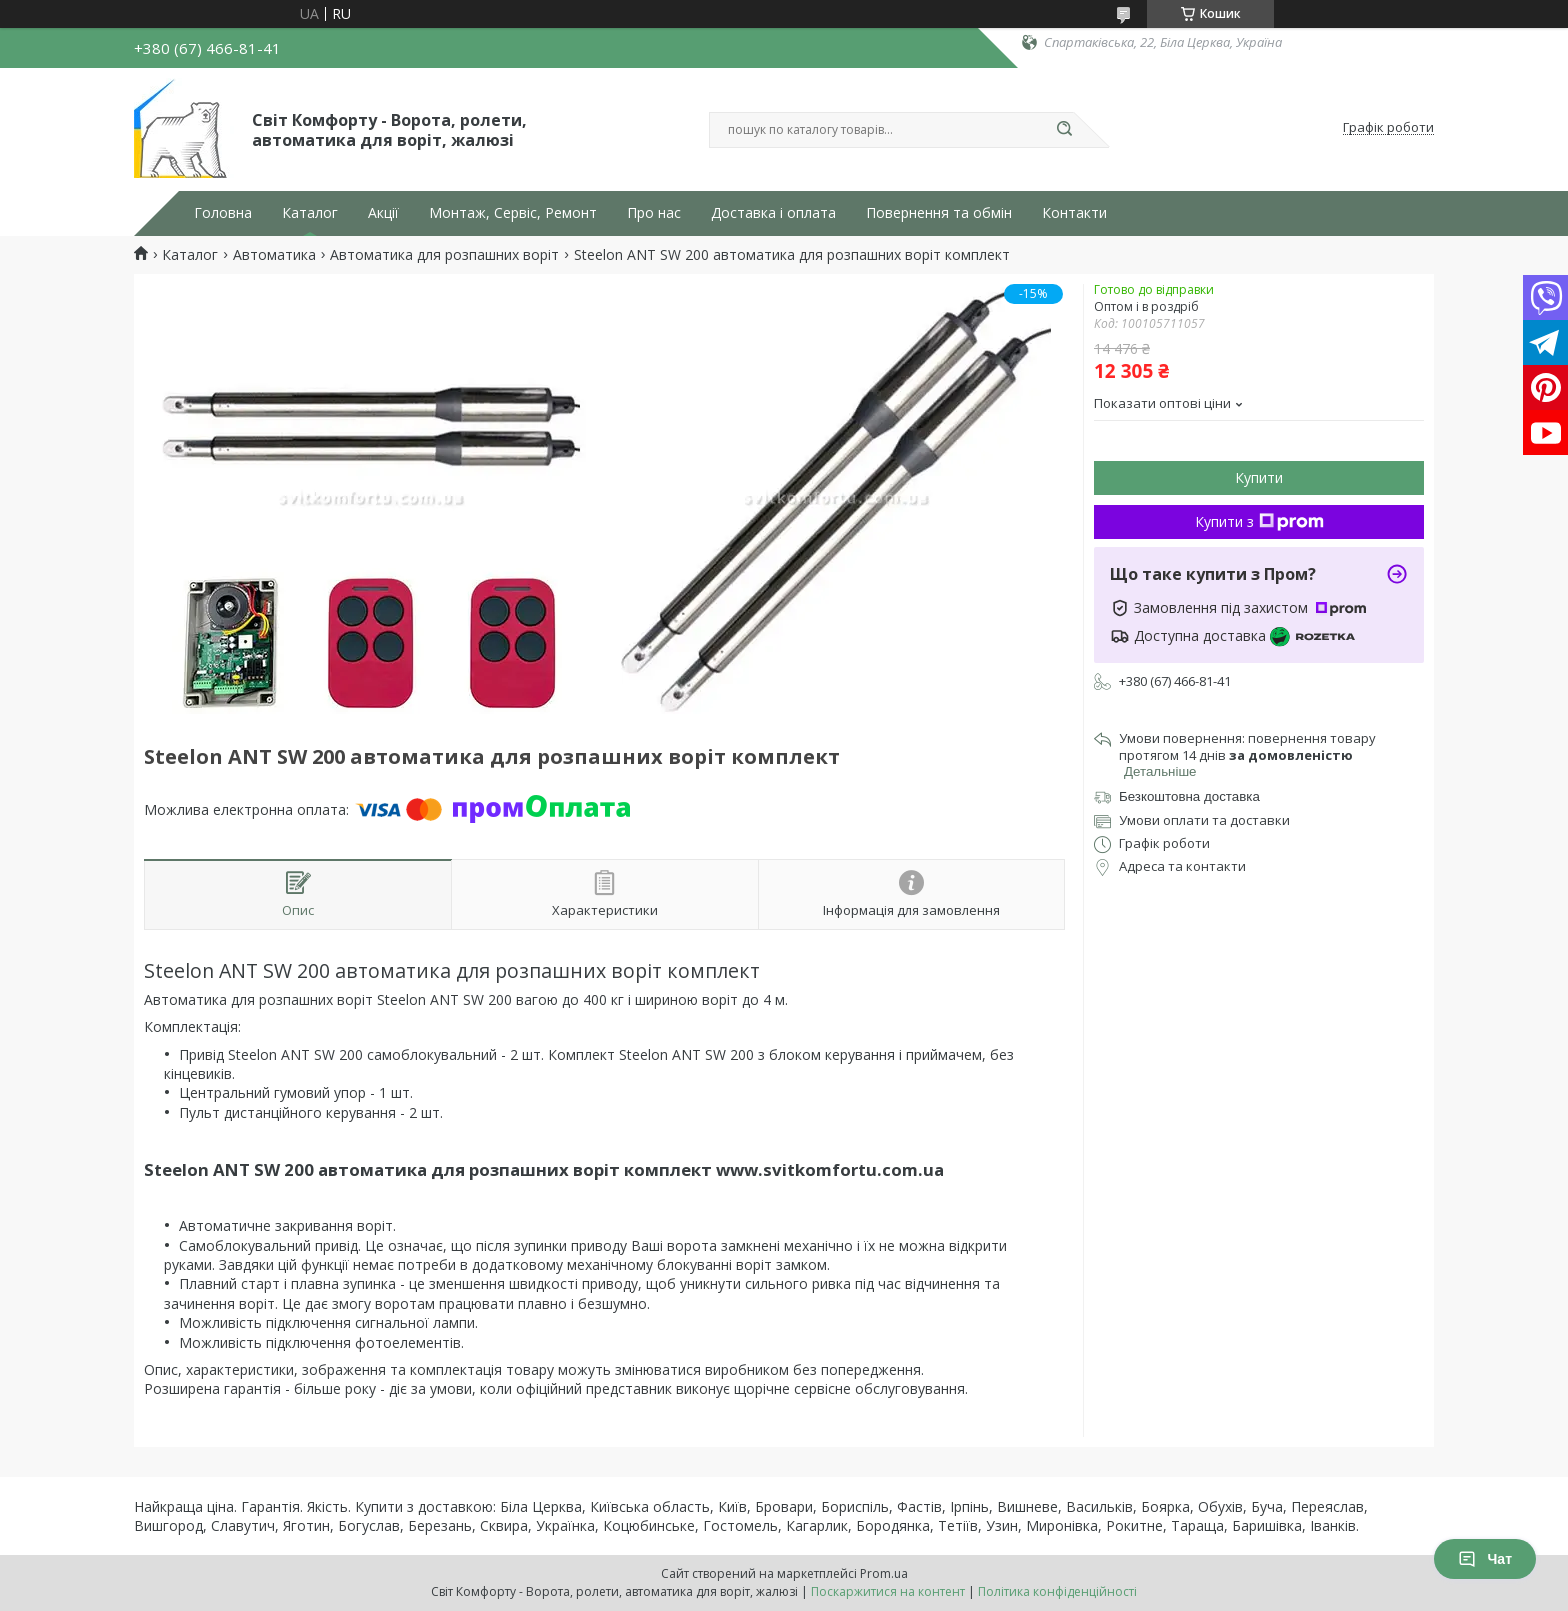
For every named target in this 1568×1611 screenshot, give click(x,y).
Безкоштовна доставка (1189, 796)
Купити (1259, 477)
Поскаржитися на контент (888, 1591)
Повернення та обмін (939, 213)
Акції (383, 213)
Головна (223, 213)
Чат (1485, 1559)
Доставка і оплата (773, 213)
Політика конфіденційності (1057, 1591)
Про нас (654, 213)
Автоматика (274, 255)
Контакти (1074, 213)
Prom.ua (884, 1573)
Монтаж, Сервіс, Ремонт (513, 213)
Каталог (310, 213)
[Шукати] (1064, 130)
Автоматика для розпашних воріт (444, 255)
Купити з (1259, 521)
